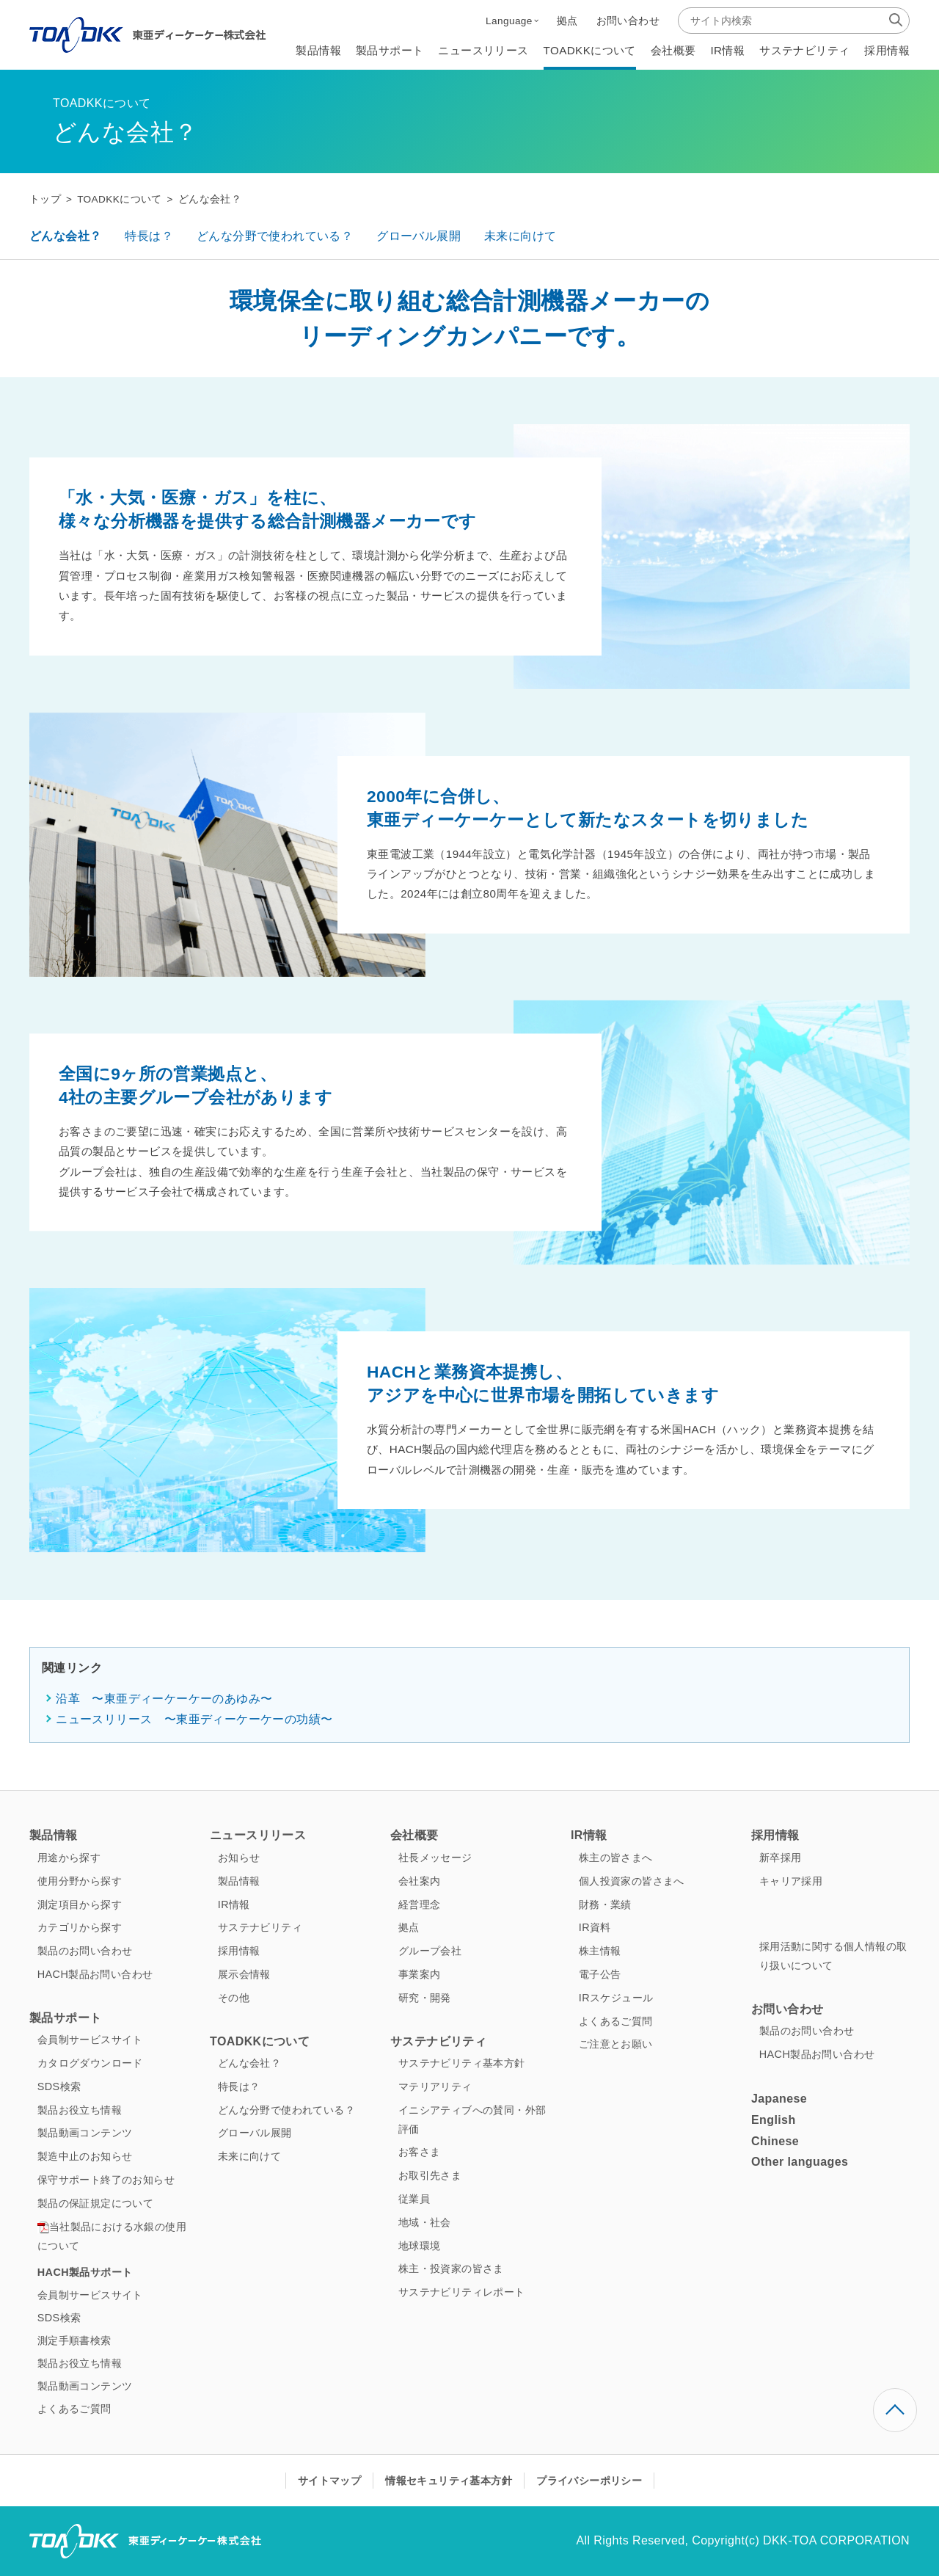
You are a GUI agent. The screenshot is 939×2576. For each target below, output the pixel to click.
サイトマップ (329, 2480)
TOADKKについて (119, 199)
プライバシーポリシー (589, 2480)
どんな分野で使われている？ (275, 236)
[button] (512, 20)
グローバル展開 (418, 236)
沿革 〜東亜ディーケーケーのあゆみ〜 (164, 1698)
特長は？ (149, 236)
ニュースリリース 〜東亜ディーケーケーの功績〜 (194, 1719)
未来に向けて (520, 236)
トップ (45, 199)
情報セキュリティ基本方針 (448, 2480)
